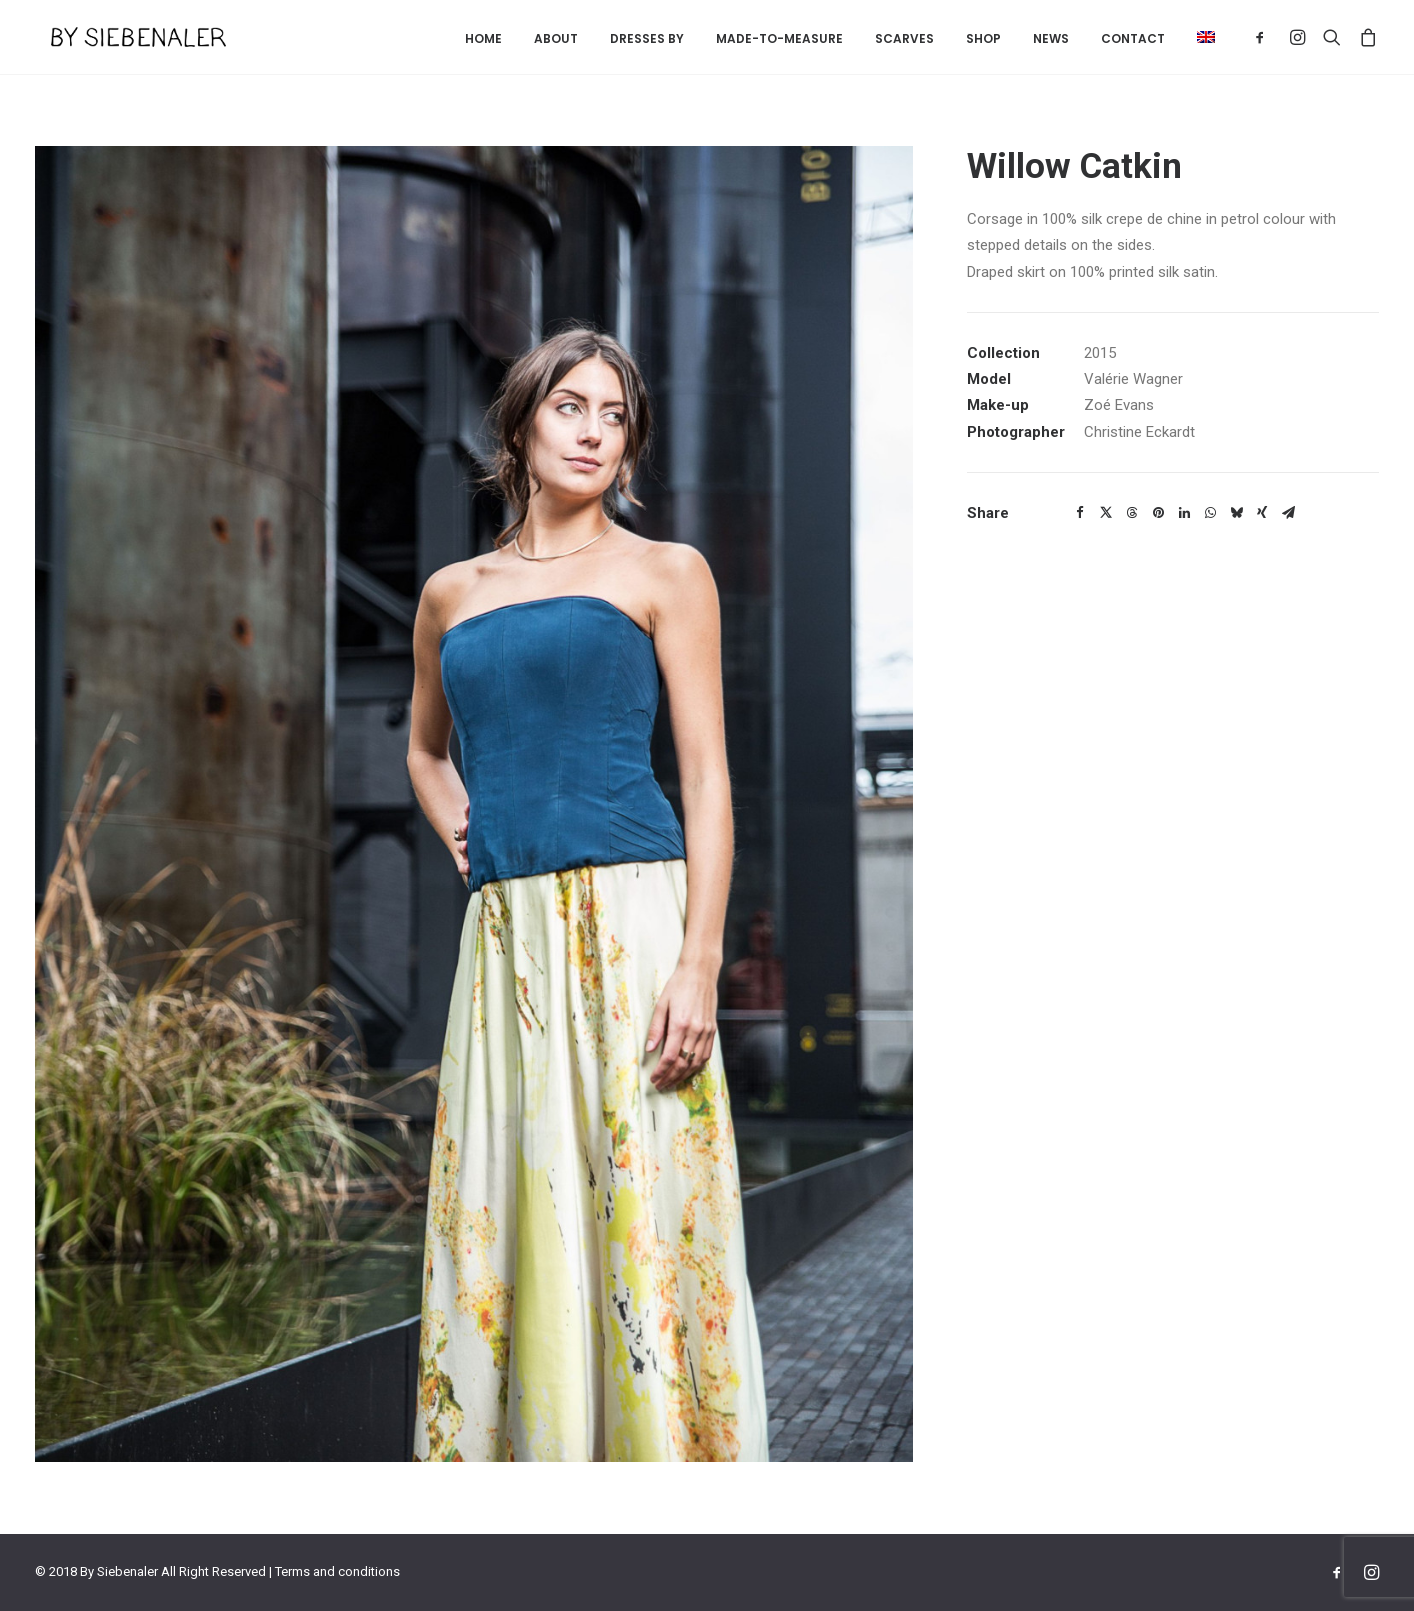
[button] (1199, 37)
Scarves (904, 38)
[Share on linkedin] (1184, 513)
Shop (983, 38)
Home (483, 38)
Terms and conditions (337, 1571)
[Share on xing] (1262, 513)
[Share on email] (1288, 513)
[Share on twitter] (1106, 513)
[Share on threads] (1132, 513)
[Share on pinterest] (1158, 513)
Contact (1133, 38)
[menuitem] (483, 39)
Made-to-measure (779, 38)
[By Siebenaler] (122, 37)
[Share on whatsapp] (1210, 513)
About (556, 38)
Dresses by (647, 38)
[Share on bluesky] (1236, 513)
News (1051, 38)
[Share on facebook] (1080, 513)
